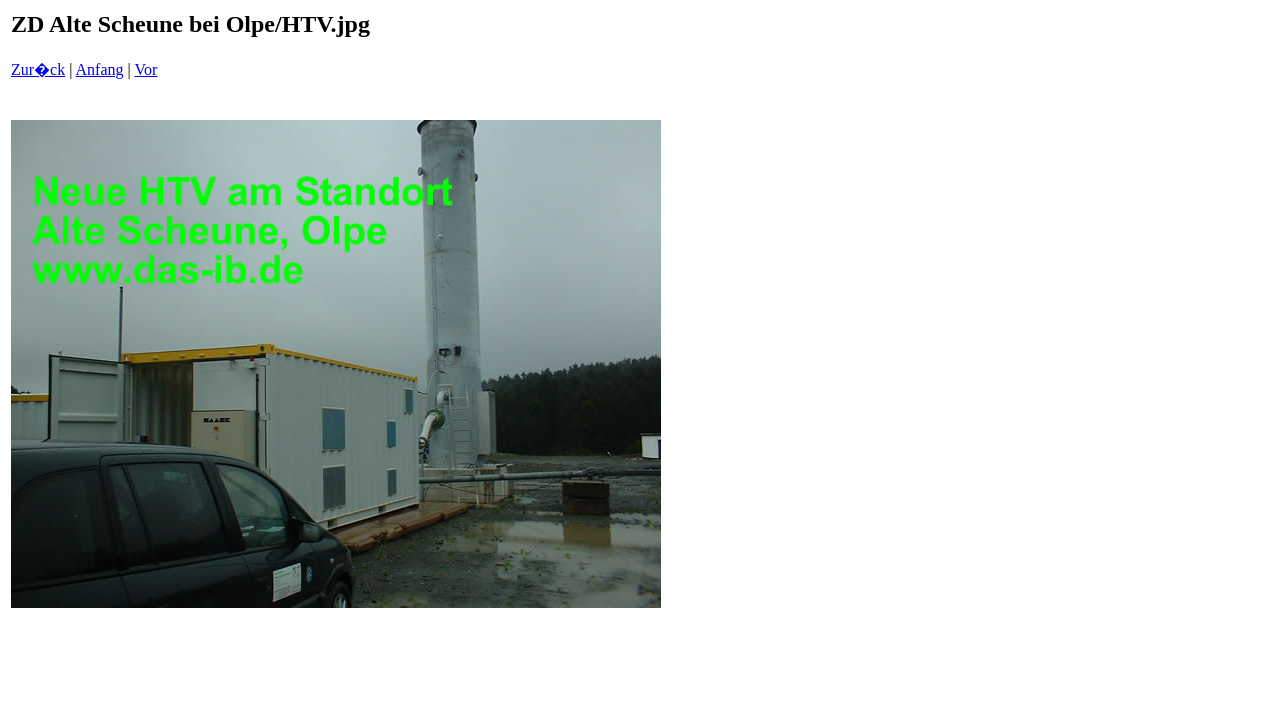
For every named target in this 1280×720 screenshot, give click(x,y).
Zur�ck (38, 69)
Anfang (100, 69)
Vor (145, 69)
